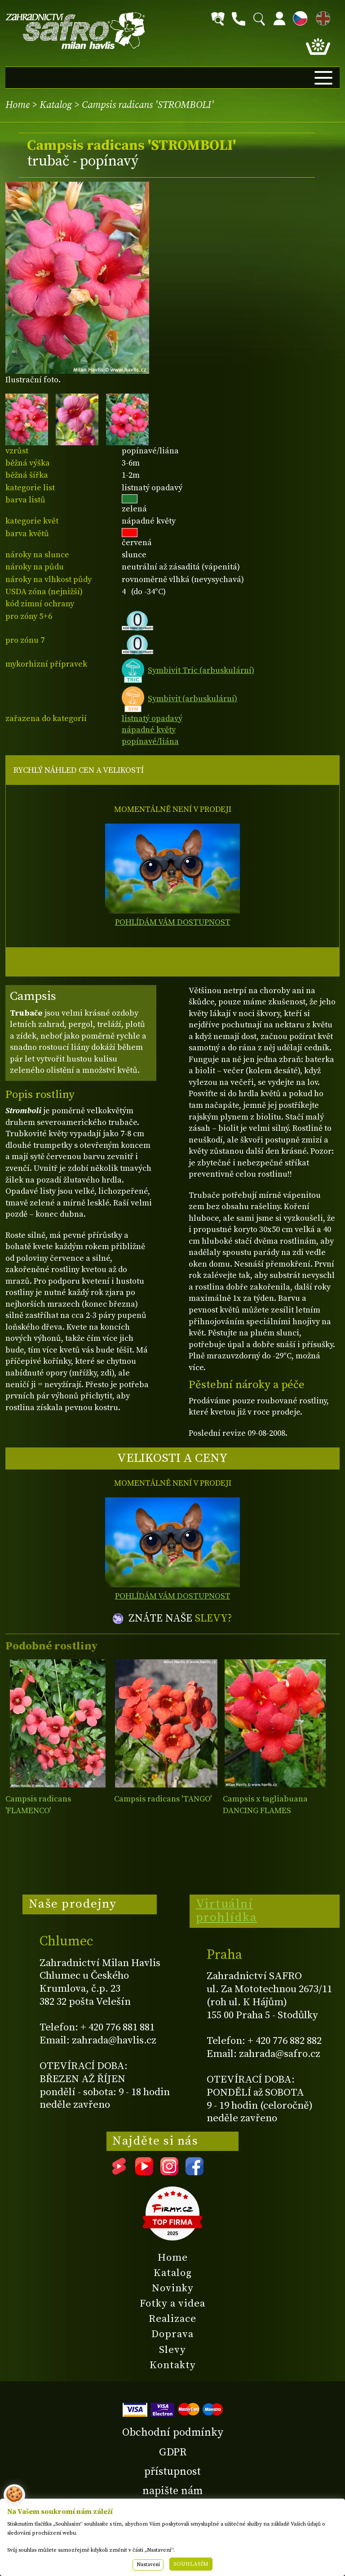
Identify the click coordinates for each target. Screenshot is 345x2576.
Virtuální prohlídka (226, 1910)
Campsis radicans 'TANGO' (163, 1799)
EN (321, 17)
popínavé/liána (150, 741)
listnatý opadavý (152, 718)
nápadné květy (149, 730)
